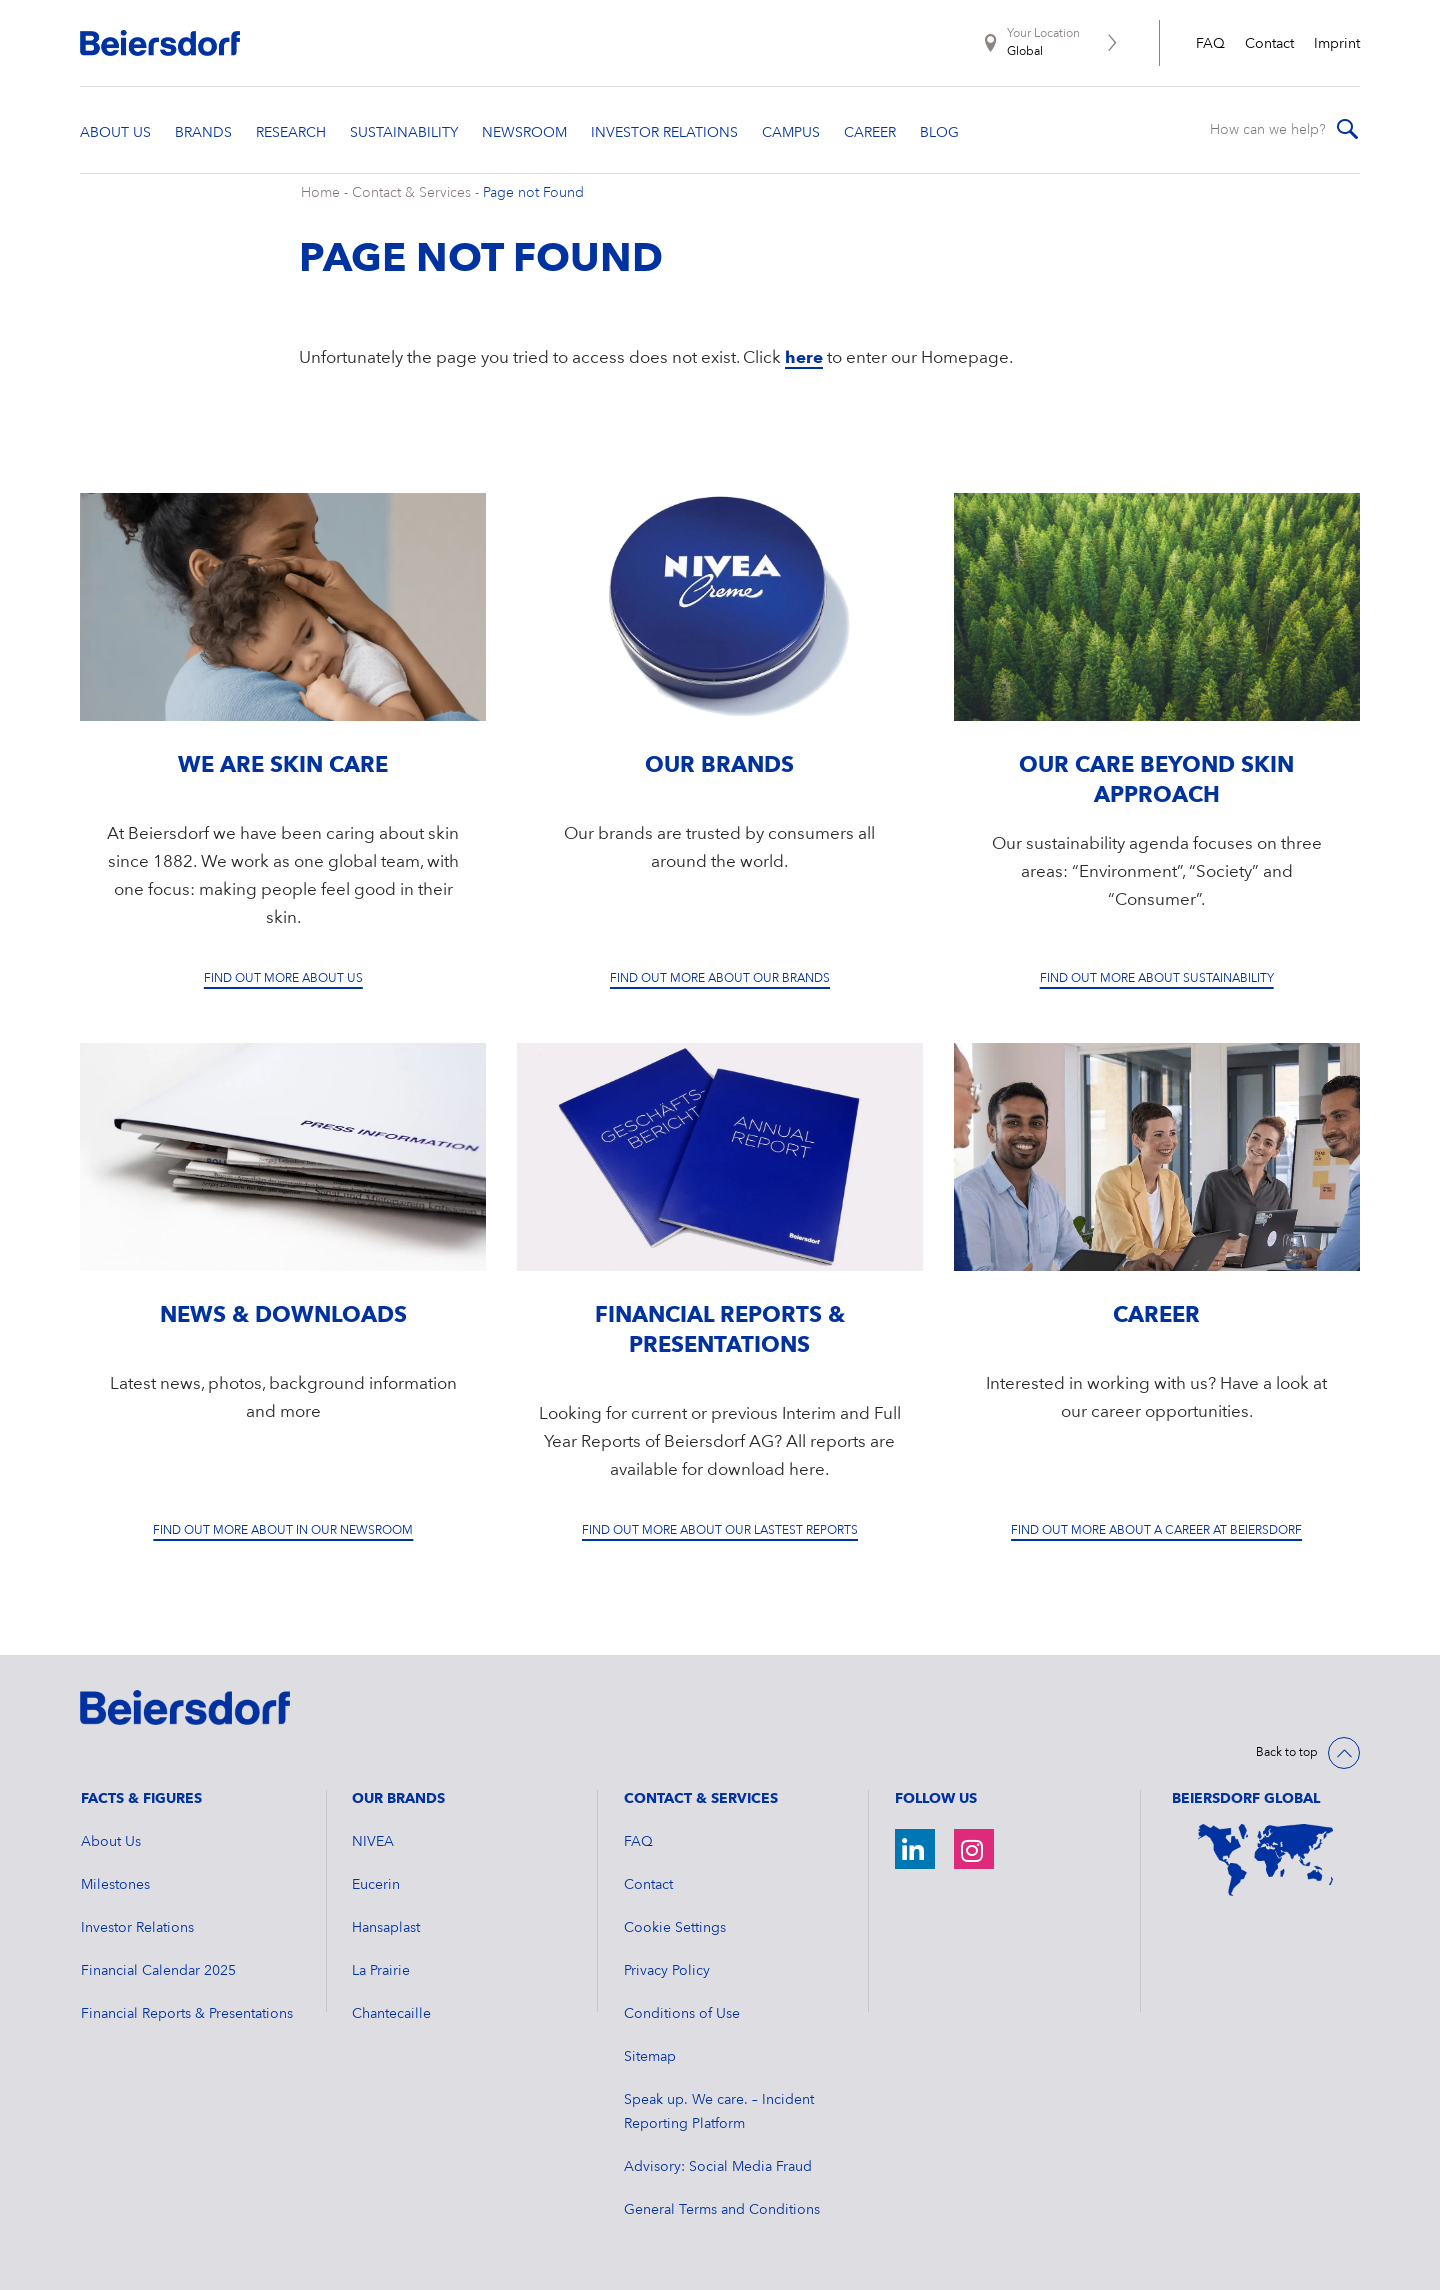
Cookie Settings (675, 1928)
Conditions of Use (682, 2014)
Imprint (1337, 44)
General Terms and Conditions (722, 2210)
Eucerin (376, 1885)
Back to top (1287, 1753)
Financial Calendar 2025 (158, 1971)
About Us (111, 1842)
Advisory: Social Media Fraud (718, 2167)
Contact (1269, 44)
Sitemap (650, 2057)
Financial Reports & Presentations (187, 2014)
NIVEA (373, 1842)
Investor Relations (137, 1928)
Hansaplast (386, 1928)
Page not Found (533, 193)
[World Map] (1266, 1859)
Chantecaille (391, 2014)
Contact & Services (411, 193)
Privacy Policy (667, 1971)
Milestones (115, 1885)
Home (320, 193)
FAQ (1210, 44)
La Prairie (381, 1971)
